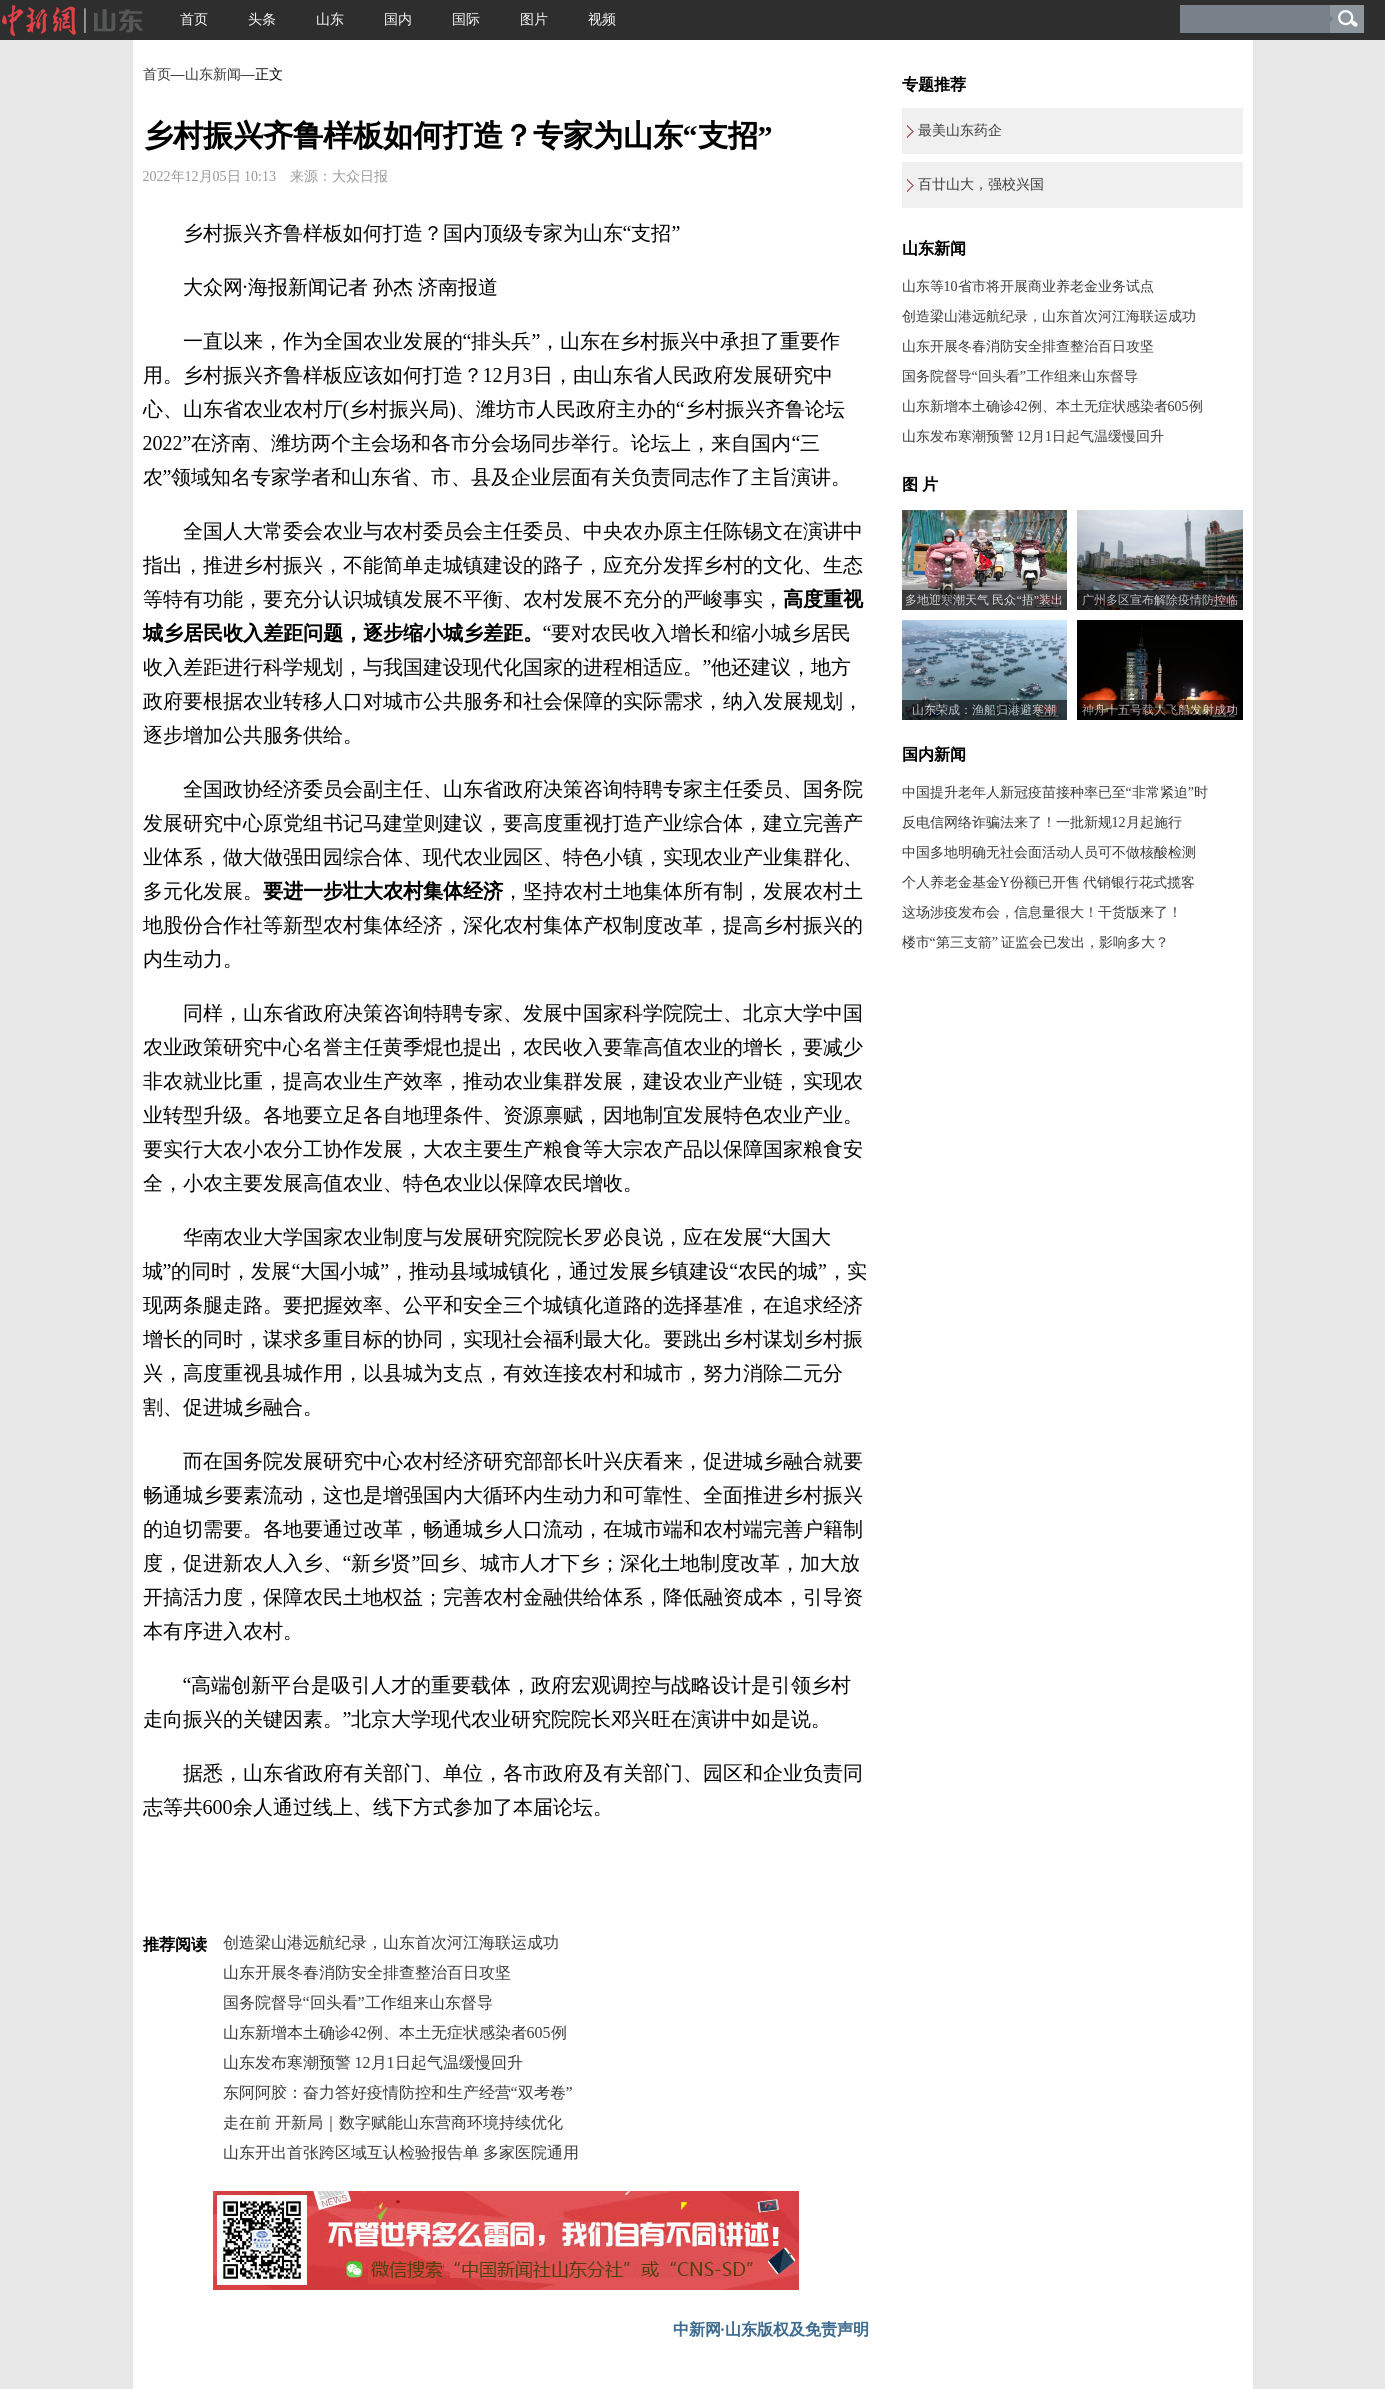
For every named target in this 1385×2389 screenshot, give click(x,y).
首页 (194, 19)
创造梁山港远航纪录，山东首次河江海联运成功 (391, 1942)
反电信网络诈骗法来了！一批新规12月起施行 (1042, 822)
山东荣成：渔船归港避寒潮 (984, 710)
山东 (330, 19)
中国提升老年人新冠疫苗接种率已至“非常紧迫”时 (1055, 792)
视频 (602, 19)
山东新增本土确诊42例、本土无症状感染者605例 (395, 2032)
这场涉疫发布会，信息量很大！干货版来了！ (1042, 912)
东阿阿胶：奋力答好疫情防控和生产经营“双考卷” (398, 2092)
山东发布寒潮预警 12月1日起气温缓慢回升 (373, 2062)
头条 (262, 19)
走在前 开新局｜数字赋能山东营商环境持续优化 (393, 2122)
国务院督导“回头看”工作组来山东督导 (358, 2002)
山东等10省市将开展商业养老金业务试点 (1028, 286)
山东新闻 (213, 74)
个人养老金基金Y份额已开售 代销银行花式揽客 (1049, 882)
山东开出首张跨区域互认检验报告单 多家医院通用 (401, 2152)
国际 (466, 19)
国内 (398, 19)
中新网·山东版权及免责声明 (771, 2329)
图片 (534, 19)
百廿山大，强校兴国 (981, 184)
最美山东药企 (960, 130)
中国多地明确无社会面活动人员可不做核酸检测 (1049, 852)
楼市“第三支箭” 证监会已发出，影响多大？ (1036, 942)
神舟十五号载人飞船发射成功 (1160, 710)
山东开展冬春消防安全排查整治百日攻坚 (367, 1972)
